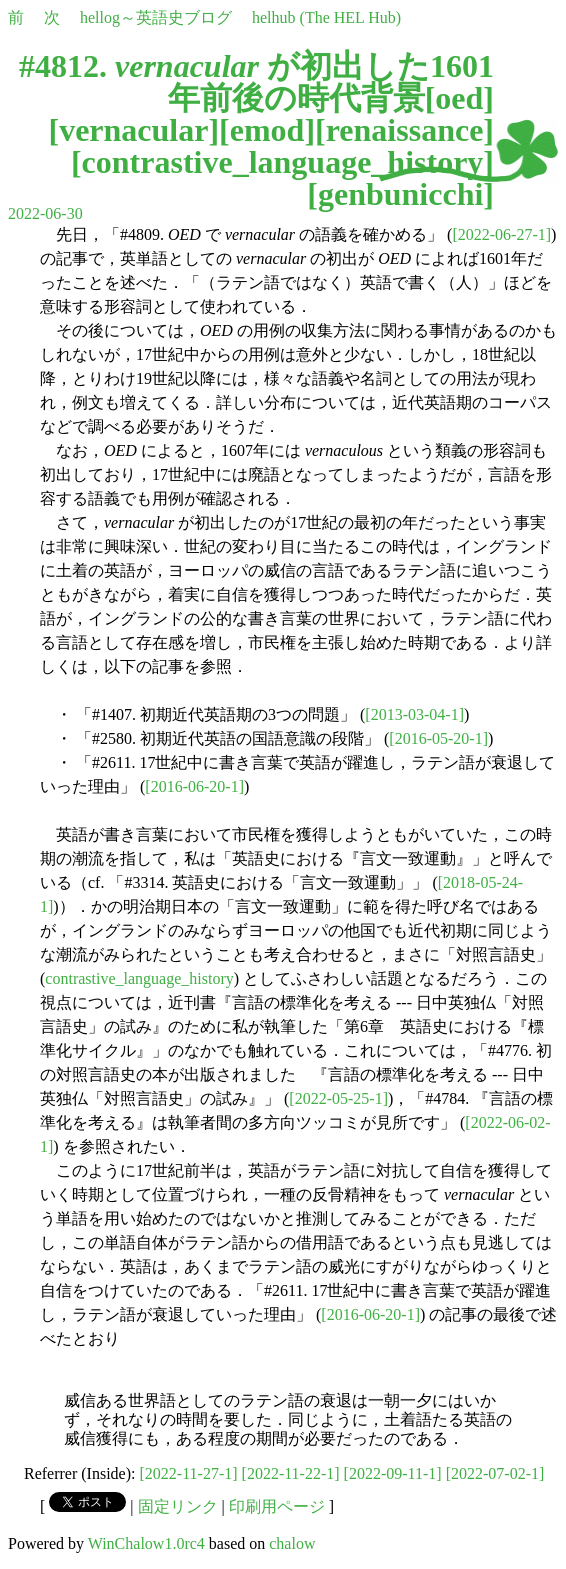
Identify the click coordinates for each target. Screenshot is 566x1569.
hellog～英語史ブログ (156, 17)
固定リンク (178, 1506)
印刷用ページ (277, 1506)
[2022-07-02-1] (495, 1473)
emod (267, 130)
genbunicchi (400, 194)
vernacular (133, 130)
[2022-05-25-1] (338, 1098)
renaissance (405, 130)
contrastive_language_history (283, 162)
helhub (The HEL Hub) (326, 17)
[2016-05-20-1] (438, 738)
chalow (292, 1543)
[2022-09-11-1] (393, 1473)
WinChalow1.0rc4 (146, 1543)
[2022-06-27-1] (501, 234)
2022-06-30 (45, 213)
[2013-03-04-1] (414, 714)
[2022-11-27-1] (189, 1473)
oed (459, 98)
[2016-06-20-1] (194, 786)
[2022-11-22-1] (291, 1473)
